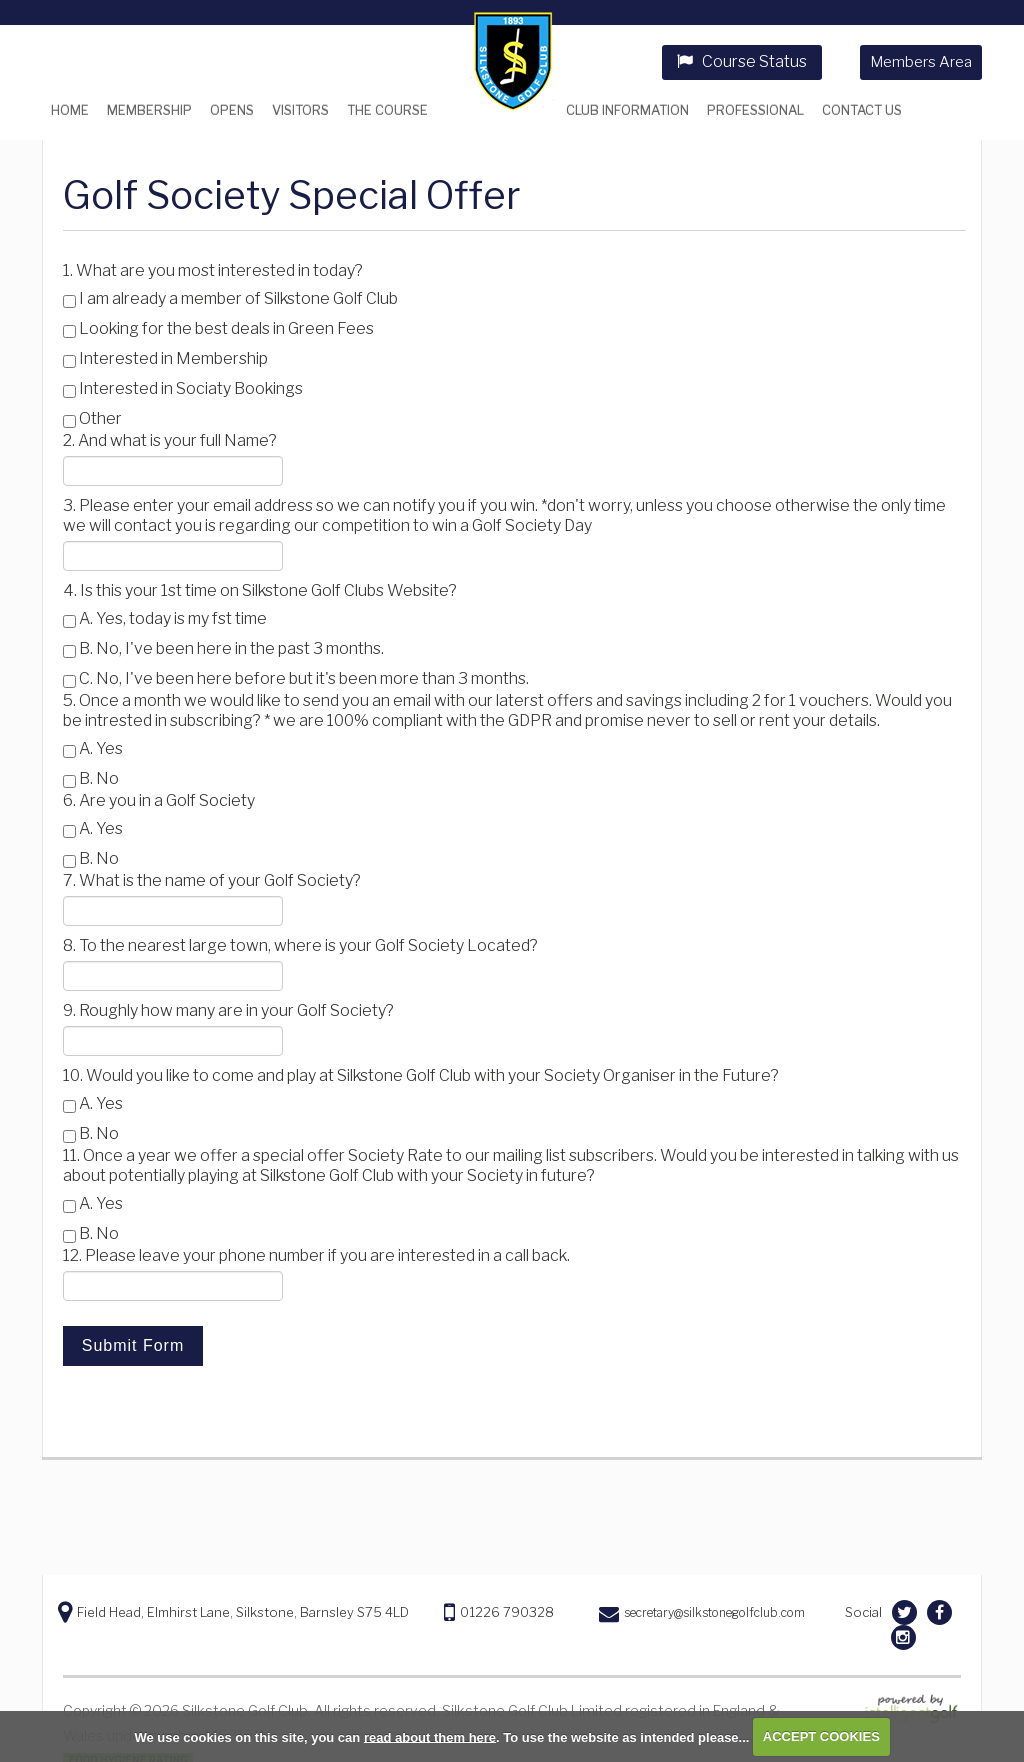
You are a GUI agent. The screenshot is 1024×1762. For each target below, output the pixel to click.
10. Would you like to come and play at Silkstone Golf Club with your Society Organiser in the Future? (421, 1075)
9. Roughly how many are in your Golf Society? (228, 1010)
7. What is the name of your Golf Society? (212, 880)
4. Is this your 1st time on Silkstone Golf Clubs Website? (260, 590)
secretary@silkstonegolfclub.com (714, 1612)
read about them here (430, 1736)
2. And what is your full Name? (170, 440)
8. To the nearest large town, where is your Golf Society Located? (300, 945)
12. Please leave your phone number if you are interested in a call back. (316, 1255)
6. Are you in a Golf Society (159, 800)
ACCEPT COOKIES (821, 1736)
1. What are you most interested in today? (213, 270)
